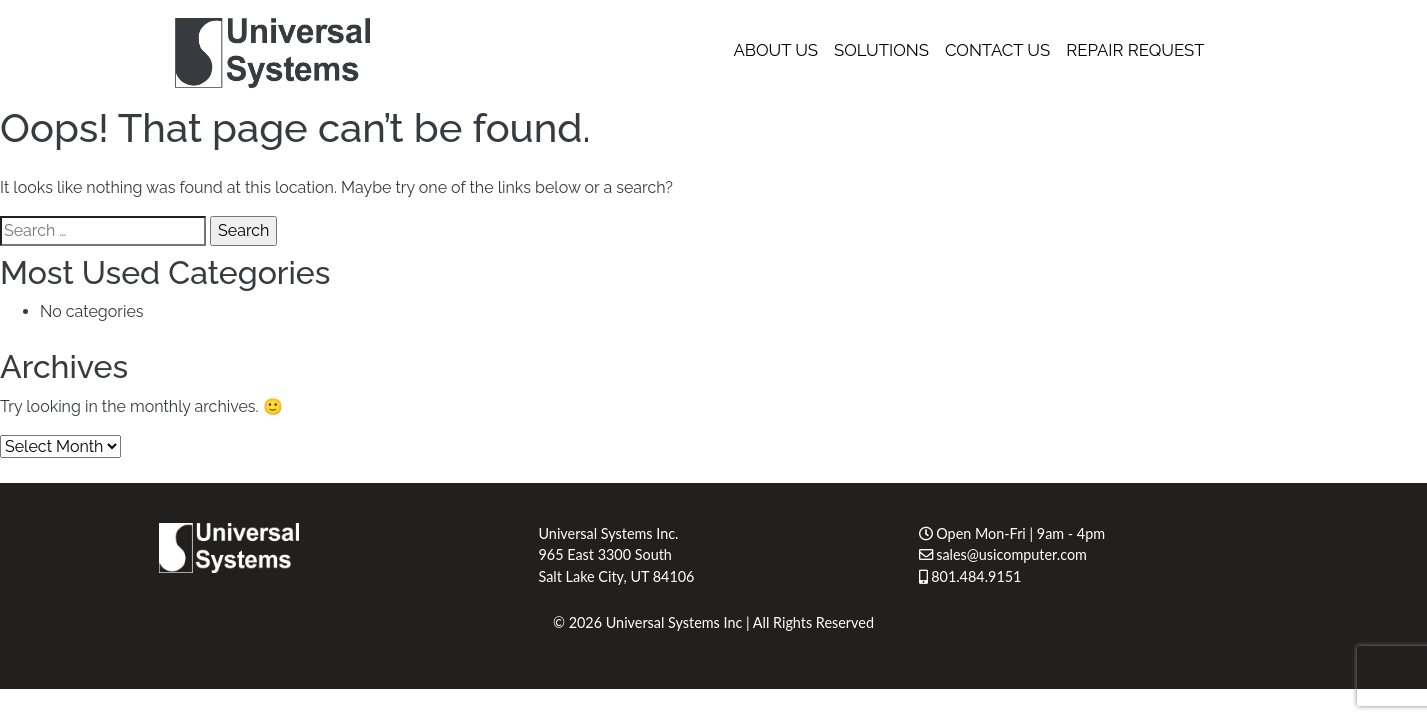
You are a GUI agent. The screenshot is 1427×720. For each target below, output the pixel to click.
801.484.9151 (970, 576)
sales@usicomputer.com (1003, 554)
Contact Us (997, 50)
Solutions (881, 50)
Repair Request (1135, 50)
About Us (775, 50)
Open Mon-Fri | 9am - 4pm (1012, 533)
